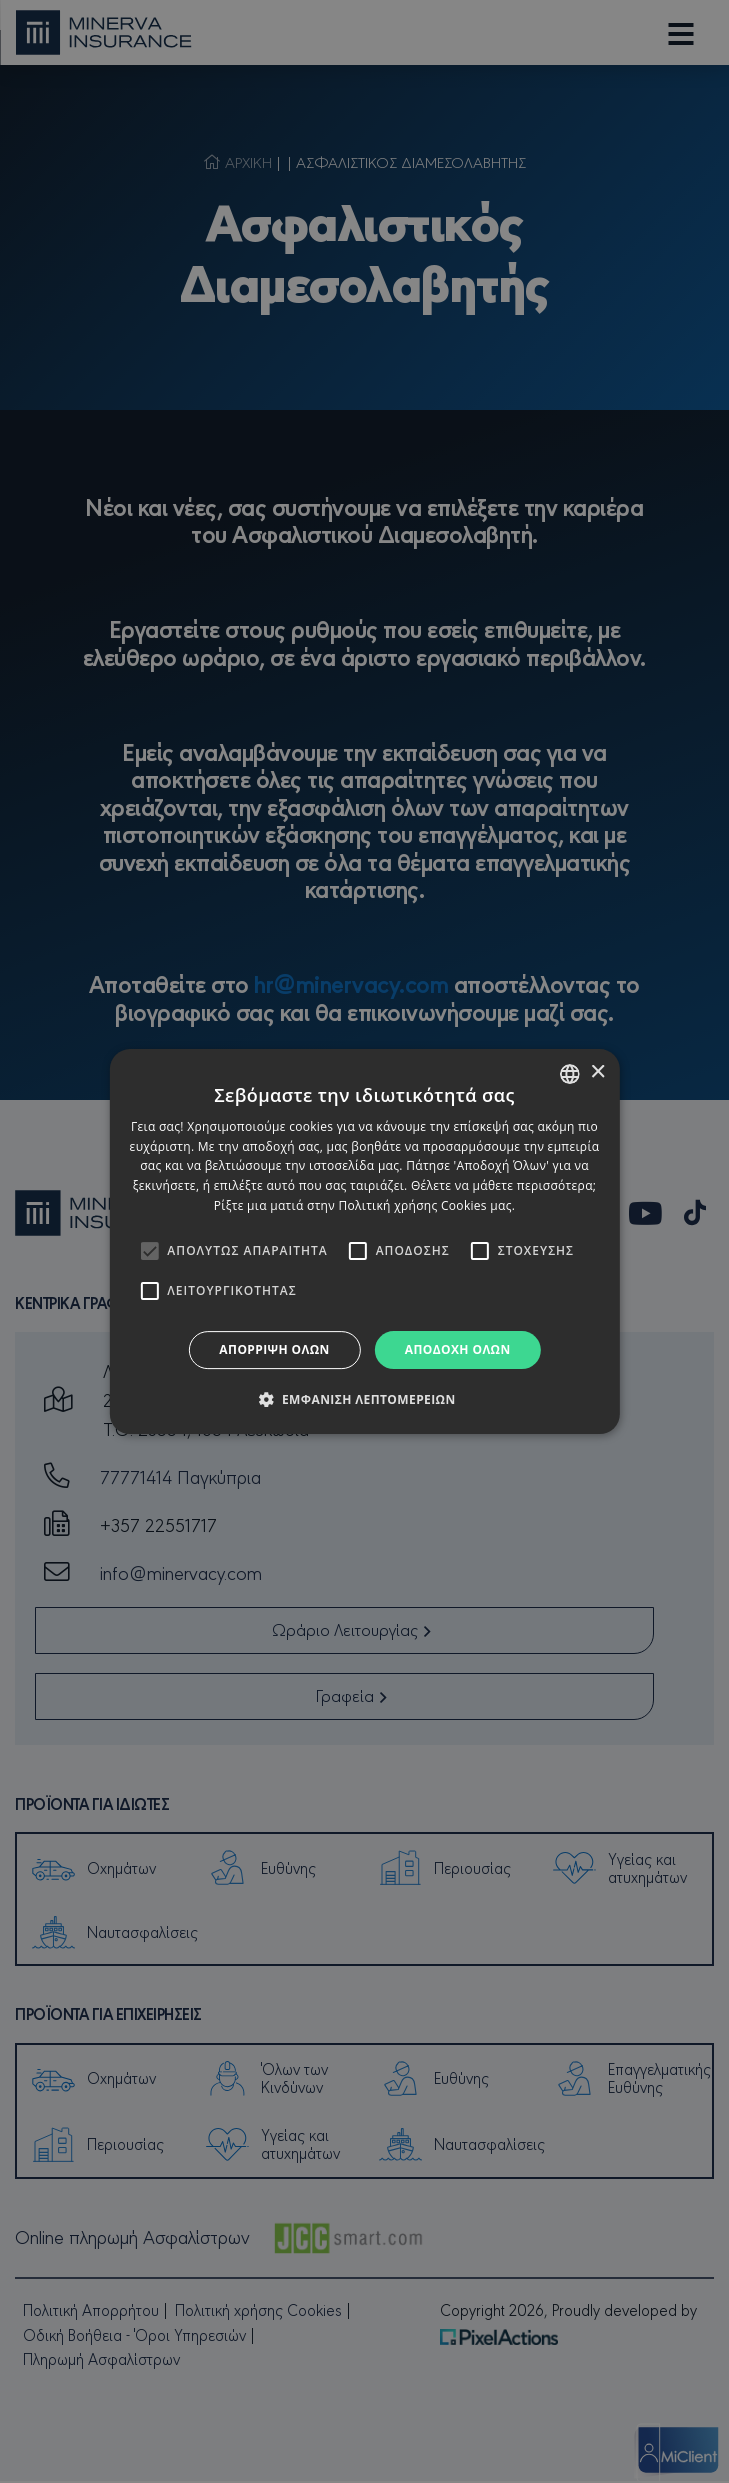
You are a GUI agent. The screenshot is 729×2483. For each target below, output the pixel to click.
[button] (364, 1399)
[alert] (364, 1241)
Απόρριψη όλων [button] (274, 1349)
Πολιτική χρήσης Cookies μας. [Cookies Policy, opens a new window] (426, 1205)
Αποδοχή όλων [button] (458, 1349)
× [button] (597, 1072)
